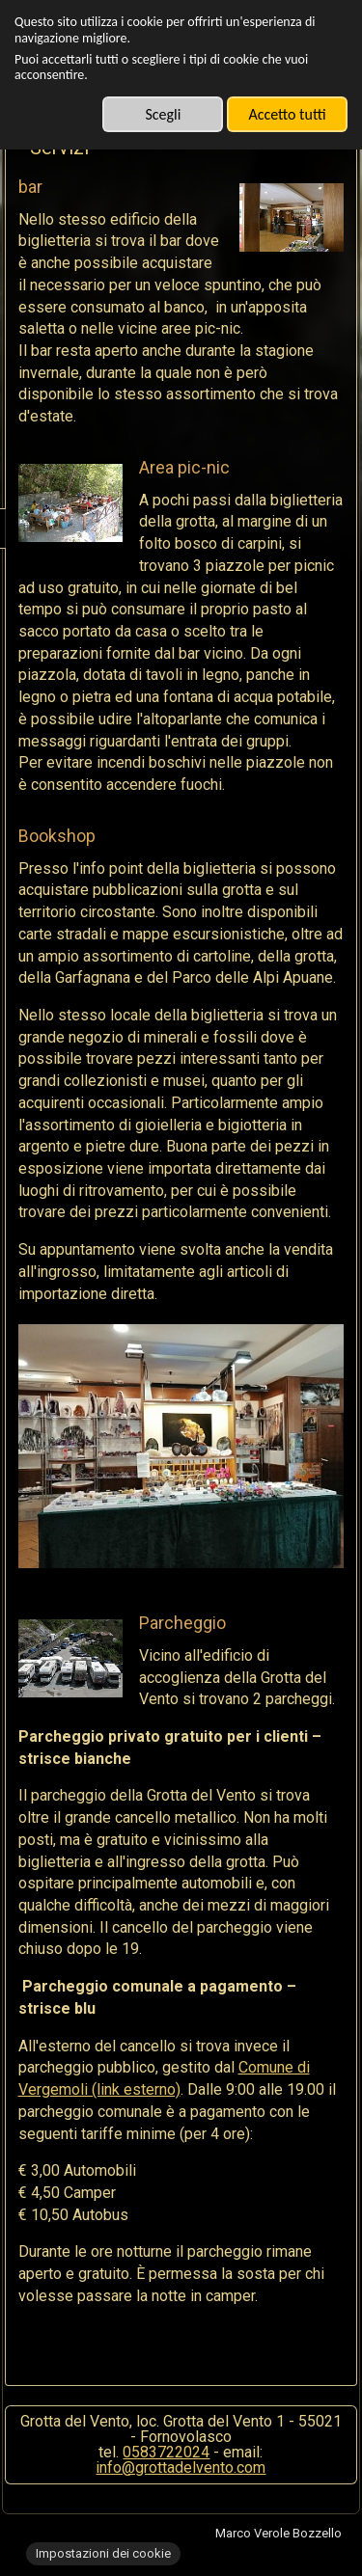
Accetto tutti (286, 114)
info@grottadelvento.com (180, 2467)
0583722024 (166, 2452)
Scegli (163, 114)
